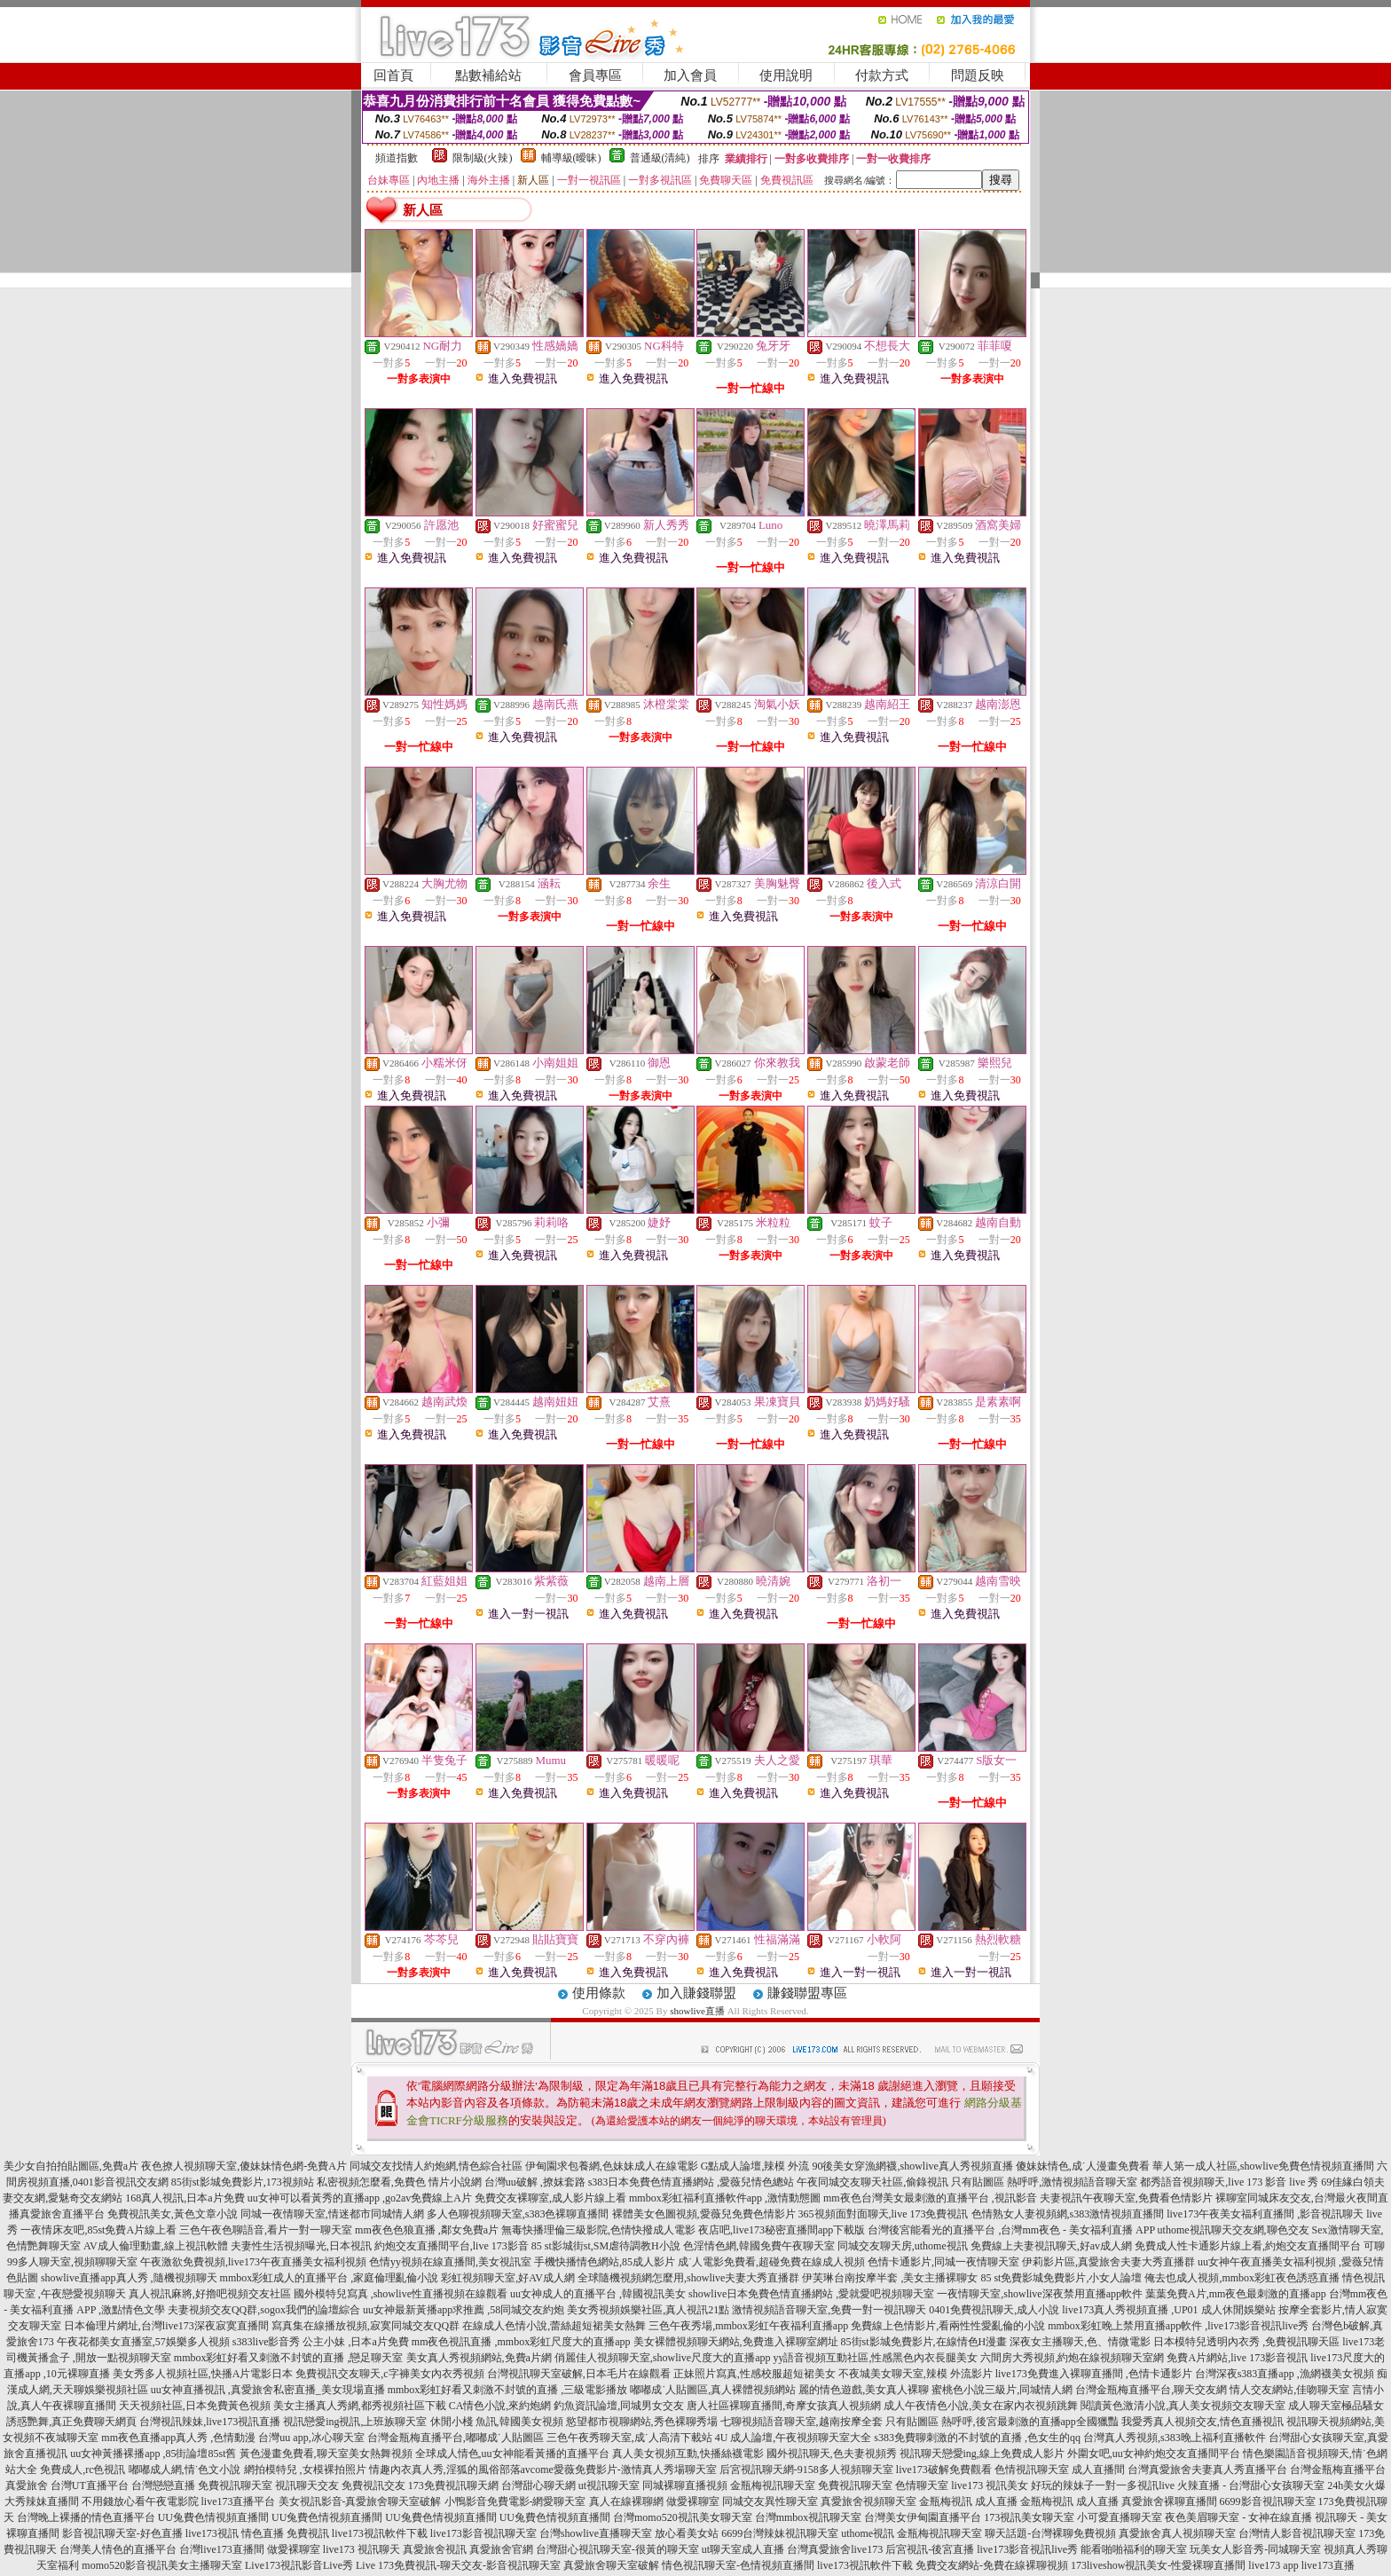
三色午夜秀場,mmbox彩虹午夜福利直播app (748, 2326)
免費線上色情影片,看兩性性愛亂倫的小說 (948, 2326)
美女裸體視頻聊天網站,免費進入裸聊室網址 (735, 2342)
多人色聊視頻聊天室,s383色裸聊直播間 (518, 2214)
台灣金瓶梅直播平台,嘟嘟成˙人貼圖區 (455, 2437)
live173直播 (1328, 2565)
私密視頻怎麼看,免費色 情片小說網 (399, 2182)
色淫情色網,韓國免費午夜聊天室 (759, 2246)
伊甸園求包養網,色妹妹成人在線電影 (611, 2166)
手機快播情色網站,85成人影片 (604, 2262)
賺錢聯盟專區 (807, 1993)
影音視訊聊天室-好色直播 (122, 2533)
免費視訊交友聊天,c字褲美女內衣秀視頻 (389, 2373)
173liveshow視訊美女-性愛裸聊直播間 (1158, 2565)
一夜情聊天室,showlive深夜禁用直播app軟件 (1041, 2294)
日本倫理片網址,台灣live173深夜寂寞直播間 (166, 2326)
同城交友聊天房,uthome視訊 (902, 2246)
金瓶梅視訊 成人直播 (968, 2501)
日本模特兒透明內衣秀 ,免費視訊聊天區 (1246, 2342)
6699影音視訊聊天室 (1268, 2501)
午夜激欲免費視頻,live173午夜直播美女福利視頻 (253, 2262)
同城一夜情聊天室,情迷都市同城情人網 (332, 2214)
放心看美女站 (687, 2533)
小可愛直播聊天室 (1119, 2517)
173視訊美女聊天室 (1029, 2517)
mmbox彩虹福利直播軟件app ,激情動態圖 (725, 2198)
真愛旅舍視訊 (435, 2549)
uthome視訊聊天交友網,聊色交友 (1233, 2230)
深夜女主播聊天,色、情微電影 (1080, 2342)
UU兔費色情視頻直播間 (213, 2517)
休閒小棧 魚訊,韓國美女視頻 (496, 2421)
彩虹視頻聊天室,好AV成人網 (508, 2278)
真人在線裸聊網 (626, 2501)
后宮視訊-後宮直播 (929, 2549)
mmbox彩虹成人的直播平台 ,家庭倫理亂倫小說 (329, 2278)
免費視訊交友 (373, 2485)
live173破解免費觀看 (944, 2469)
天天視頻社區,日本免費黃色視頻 (195, 2405)
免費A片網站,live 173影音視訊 (1237, 2357)
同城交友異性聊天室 (770, 2501)
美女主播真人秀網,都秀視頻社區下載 (359, 2405)
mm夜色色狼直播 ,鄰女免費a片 (427, 2230)
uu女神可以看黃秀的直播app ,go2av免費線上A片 (360, 2198)
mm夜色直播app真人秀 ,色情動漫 (178, 2437)
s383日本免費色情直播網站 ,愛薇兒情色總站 (691, 2182)
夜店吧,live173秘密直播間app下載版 (781, 2230)
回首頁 (393, 75)
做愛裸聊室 (692, 2501)
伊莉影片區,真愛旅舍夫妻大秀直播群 (1108, 2262)
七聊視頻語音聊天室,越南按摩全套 (801, 2421)
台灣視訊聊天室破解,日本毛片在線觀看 (579, 2373)
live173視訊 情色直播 (234, 2533)
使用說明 (786, 75)
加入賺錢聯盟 (696, 1993)
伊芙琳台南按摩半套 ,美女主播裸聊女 (890, 2278)
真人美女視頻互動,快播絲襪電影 (688, 2453)
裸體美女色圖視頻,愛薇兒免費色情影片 (704, 2214)
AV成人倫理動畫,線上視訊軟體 (155, 2246)
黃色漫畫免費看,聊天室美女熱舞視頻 (326, 2453)
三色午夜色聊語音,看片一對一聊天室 (265, 2230)
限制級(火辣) (482, 158)
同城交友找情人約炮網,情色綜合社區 (436, 2166)
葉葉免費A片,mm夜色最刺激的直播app (1235, 2294)
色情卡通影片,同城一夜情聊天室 (943, 2262)
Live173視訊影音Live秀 (299, 2565)
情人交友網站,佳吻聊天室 (1289, 2389)
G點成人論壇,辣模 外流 (755, 2166)
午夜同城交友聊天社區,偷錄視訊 (872, 2182)
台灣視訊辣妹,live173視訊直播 (209, 2421)
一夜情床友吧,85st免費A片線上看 (98, 2230)
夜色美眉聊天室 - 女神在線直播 (1238, 2517)
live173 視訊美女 (989, 2485)
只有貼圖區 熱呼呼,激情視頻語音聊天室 (1044, 2182)
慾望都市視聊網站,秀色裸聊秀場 (642, 2421)
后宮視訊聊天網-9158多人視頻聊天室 (806, 2469)
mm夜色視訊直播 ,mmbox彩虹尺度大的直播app (521, 2342)
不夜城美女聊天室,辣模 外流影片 (915, 2373)
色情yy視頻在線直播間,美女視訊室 (450, 2262)
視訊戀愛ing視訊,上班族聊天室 (355, 2421)
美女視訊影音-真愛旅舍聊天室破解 (360, 2501)
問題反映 (977, 75)
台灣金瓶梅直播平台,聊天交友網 (1151, 2389)
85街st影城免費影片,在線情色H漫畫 (924, 2342)
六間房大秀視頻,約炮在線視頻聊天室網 (1072, 2357)
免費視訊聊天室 (235, 2485)
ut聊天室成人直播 (743, 2549)
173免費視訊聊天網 (453, 2485)
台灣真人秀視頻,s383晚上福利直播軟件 (1174, 2437)
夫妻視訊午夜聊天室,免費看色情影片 (1126, 2198)
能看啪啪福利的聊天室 (1134, 2549)
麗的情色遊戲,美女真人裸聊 (863, 2389)
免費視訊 (308, 2533)
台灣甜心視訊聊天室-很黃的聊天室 (617, 2549)
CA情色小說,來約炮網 (500, 2405)
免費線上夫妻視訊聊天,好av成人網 (1051, 2246)
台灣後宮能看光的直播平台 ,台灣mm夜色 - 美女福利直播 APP (1011, 2230)
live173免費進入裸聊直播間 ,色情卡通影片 (1093, 2373)
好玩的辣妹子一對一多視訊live (1103, 2485)
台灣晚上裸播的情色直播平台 (86, 2517)
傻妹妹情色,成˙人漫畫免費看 (1083, 2166)
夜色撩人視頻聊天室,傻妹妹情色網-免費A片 (244, 2166)
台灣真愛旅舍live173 (835, 2549)
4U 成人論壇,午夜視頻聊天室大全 (793, 2437)
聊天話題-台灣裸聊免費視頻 (1050, 2533)
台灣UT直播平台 (90, 2485)
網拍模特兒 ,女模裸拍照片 (305, 2469)
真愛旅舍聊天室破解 (611, 2565)
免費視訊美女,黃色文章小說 (172, 2214)
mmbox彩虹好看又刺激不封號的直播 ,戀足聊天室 (289, 2357)
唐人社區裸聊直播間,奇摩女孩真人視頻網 (784, 2405)
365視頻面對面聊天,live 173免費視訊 (883, 2214)
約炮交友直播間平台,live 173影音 (451, 2246)
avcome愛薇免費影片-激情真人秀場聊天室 (619, 2469)
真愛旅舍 (26, 2485)
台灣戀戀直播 (163, 2485)
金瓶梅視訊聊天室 (772, 2485)
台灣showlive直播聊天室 (595, 2533)
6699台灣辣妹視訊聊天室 (779, 2533)
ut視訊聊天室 (609, 2485)
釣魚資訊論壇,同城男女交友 (619, 2405)
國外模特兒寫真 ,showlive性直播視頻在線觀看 (400, 2294)
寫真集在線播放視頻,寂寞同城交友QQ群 (365, 2326)
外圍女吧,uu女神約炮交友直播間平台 (1153, 2453)
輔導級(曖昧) (571, 158)
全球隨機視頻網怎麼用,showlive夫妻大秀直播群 (688, 2278)
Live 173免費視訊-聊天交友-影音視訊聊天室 (458, 2565)
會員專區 (595, 75)
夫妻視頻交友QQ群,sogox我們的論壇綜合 (264, 2310)
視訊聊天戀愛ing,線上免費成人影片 (982, 2453)
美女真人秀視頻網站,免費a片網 (479, 2357)
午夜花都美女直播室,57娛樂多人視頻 (143, 2342)
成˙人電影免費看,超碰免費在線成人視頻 (771, 2262)
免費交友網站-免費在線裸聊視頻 (992, 2565)
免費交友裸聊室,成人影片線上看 (550, 2198)
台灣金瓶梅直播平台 (1338, 2469)
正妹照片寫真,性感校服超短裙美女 (754, 2373)
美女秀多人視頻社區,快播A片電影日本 (203, 2373)
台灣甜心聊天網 (538, 2485)
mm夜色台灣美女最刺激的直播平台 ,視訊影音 (930, 2198)
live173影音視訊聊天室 (483, 2533)
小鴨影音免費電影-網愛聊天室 (515, 2501)
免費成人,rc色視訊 (82, 2469)
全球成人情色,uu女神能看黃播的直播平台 (512, 2453)
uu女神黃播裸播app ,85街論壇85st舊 (153, 2453)
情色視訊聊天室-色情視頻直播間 (738, 2565)
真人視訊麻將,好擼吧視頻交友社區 (210, 2294)
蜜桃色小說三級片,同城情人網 (1002, 2389)
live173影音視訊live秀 (1027, 2549)
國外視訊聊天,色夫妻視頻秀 (831, 2453)
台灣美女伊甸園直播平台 (922, 2517)
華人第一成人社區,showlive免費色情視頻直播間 (1263, 2166)
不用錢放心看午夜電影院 (140, 2501)
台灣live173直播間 (221, 2549)
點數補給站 (488, 75)
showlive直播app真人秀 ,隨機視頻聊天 (129, 2278)
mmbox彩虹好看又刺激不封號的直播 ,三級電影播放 (508, 2389)
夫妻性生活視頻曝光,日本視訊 (301, 2246)
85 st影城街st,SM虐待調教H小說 (605, 2246)
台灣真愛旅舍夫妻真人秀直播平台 (1207, 2469)
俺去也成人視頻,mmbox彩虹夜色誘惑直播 (1242, 2278)
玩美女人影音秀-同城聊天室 (1255, 2549)
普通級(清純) (660, 158)
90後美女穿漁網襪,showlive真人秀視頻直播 (912, 2166)
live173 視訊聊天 (361, 2549)
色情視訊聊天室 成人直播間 (1059, 2469)
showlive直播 (697, 2010)
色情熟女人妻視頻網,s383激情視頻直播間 (1068, 2214)
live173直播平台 (238, 2501)
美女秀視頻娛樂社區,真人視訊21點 (648, 2310)
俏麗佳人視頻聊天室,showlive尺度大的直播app (662, 2357)
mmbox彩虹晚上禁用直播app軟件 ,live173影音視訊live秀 (1178, 2326)
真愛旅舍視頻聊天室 (868, 2501)
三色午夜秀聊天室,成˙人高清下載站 (629, 2437)
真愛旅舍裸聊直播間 (1169, 2501)
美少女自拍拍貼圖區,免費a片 (71, 2166)
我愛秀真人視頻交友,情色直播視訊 (1202, 2421)
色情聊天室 (921, 2485)
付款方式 (881, 75)
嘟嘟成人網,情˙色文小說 (185, 2469)
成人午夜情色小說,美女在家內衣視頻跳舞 (981, 2405)
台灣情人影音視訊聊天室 (1297, 2533)
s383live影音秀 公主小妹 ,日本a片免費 (320, 2342)
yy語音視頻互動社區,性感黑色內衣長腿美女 (875, 2357)
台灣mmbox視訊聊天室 (808, 2517)
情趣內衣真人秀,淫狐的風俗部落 (445, 2469)
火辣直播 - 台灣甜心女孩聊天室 (1250, 2485)
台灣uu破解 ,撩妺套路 (536, 2182)
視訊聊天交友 (307, 2485)
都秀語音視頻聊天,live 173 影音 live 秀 (1229, 2182)
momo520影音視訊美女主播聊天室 (162, 2565)
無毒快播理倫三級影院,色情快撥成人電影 (598, 2230)
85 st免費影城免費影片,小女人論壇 (1061, 2278)
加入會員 (690, 75)
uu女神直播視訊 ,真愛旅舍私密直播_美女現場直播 (268, 2389)
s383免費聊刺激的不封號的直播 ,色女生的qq (977, 2437)
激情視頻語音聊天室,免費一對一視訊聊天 (829, 2310)
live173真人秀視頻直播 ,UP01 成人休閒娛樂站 (1168, 2310)
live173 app (1273, 2565)
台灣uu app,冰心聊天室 (311, 2437)
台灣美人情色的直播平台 (118, 2549)
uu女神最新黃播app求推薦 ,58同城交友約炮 (463, 2310)
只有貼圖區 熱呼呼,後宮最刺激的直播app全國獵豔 (1002, 2421)
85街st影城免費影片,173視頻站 (242, 2182)
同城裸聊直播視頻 (684, 2485)
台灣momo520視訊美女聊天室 (682, 2517)
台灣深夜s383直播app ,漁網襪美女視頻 (1284, 2373)
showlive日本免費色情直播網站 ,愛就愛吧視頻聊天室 (811, 2294)
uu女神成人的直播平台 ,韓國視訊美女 (598, 2294)
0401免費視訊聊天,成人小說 (994, 2310)
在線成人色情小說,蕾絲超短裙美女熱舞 (554, 2326)
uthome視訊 (867, 2533)
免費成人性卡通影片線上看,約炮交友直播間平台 (1248, 2246)
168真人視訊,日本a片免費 (184, 2198)
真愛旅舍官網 (501, 2549)
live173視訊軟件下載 (380, 2533)
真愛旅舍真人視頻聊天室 (1177, 2533)
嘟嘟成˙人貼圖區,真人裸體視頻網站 (713, 2389)
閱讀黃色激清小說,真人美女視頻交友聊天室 (1183, 2405)
